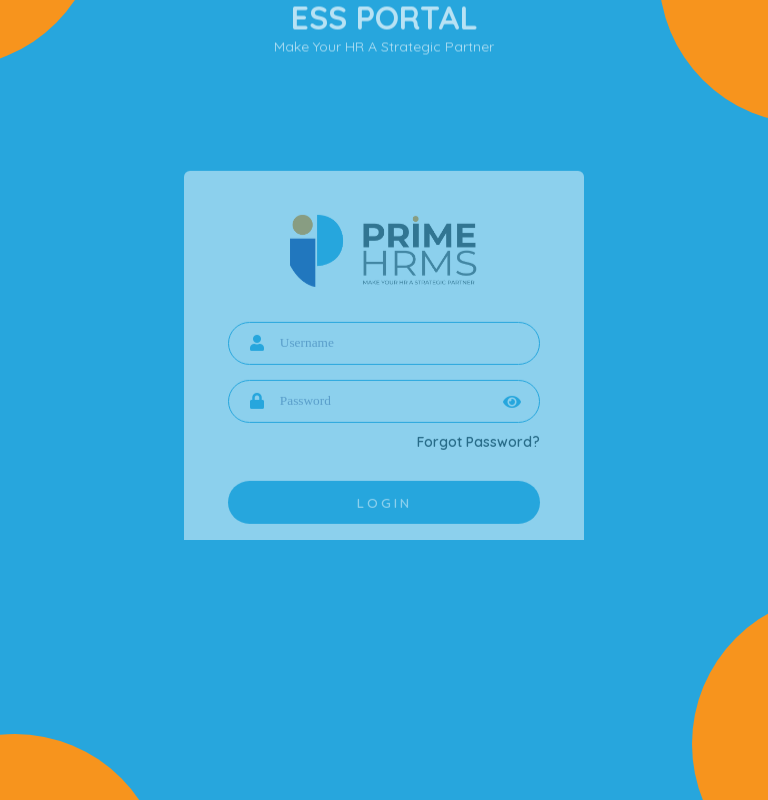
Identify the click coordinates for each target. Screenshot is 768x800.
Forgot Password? (478, 450)
